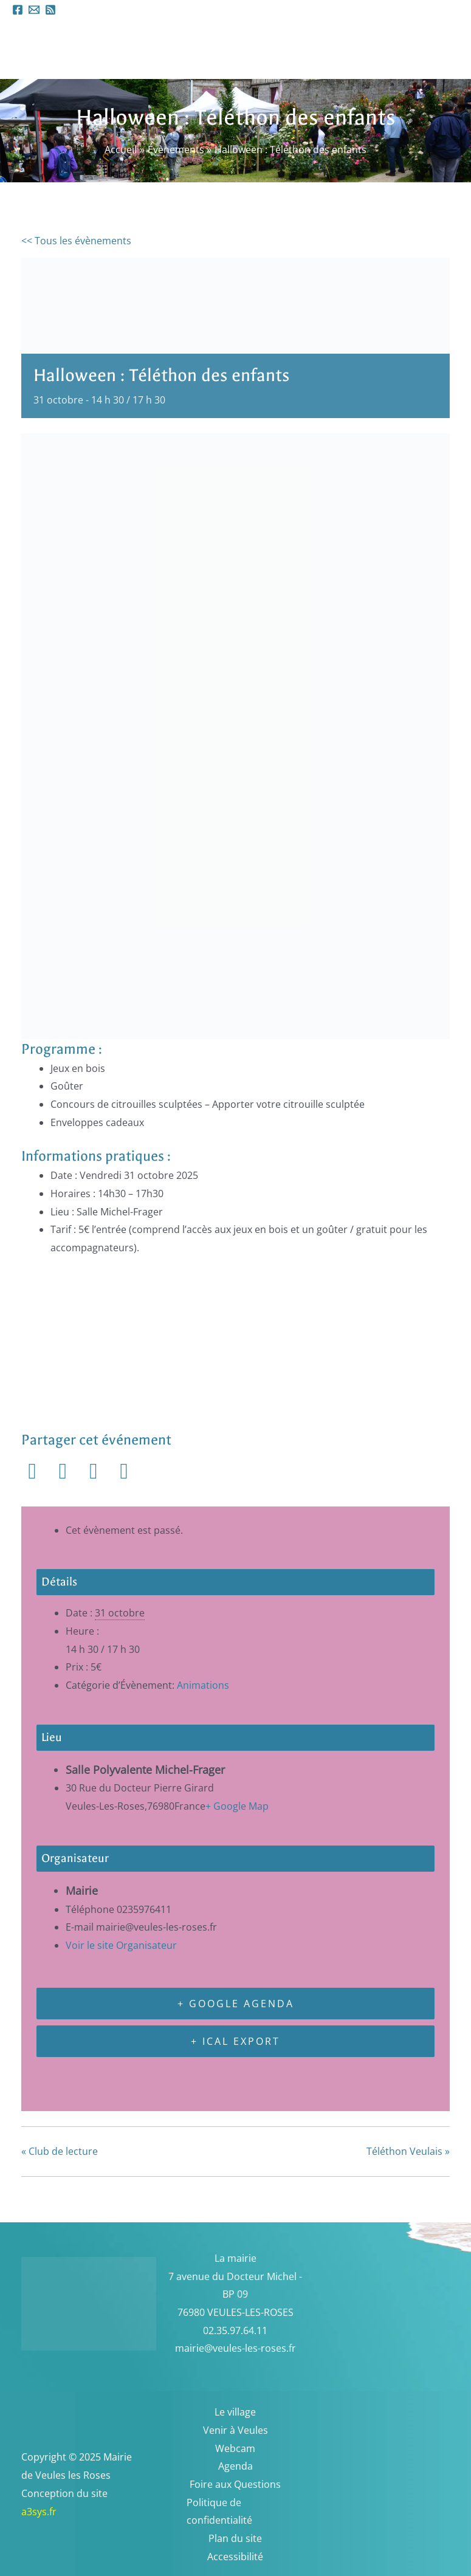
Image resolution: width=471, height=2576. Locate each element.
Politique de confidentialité (219, 2511)
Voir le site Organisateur (121, 1945)
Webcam (235, 2448)
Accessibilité (235, 2556)
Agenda (235, 2466)
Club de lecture (59, 2151)
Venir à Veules (235, 2430)
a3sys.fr (54, 2511)
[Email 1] (34, 9)
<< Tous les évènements (76, 240)
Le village (235, 2412)
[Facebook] (17, 9)
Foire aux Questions (235, 2484)
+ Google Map (237, 1806)
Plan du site (235, 2538)
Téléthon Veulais (408, 2151)
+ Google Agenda (235, 2003)
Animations (203, 1685)
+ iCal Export (235, 2041)
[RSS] (50, 9)
